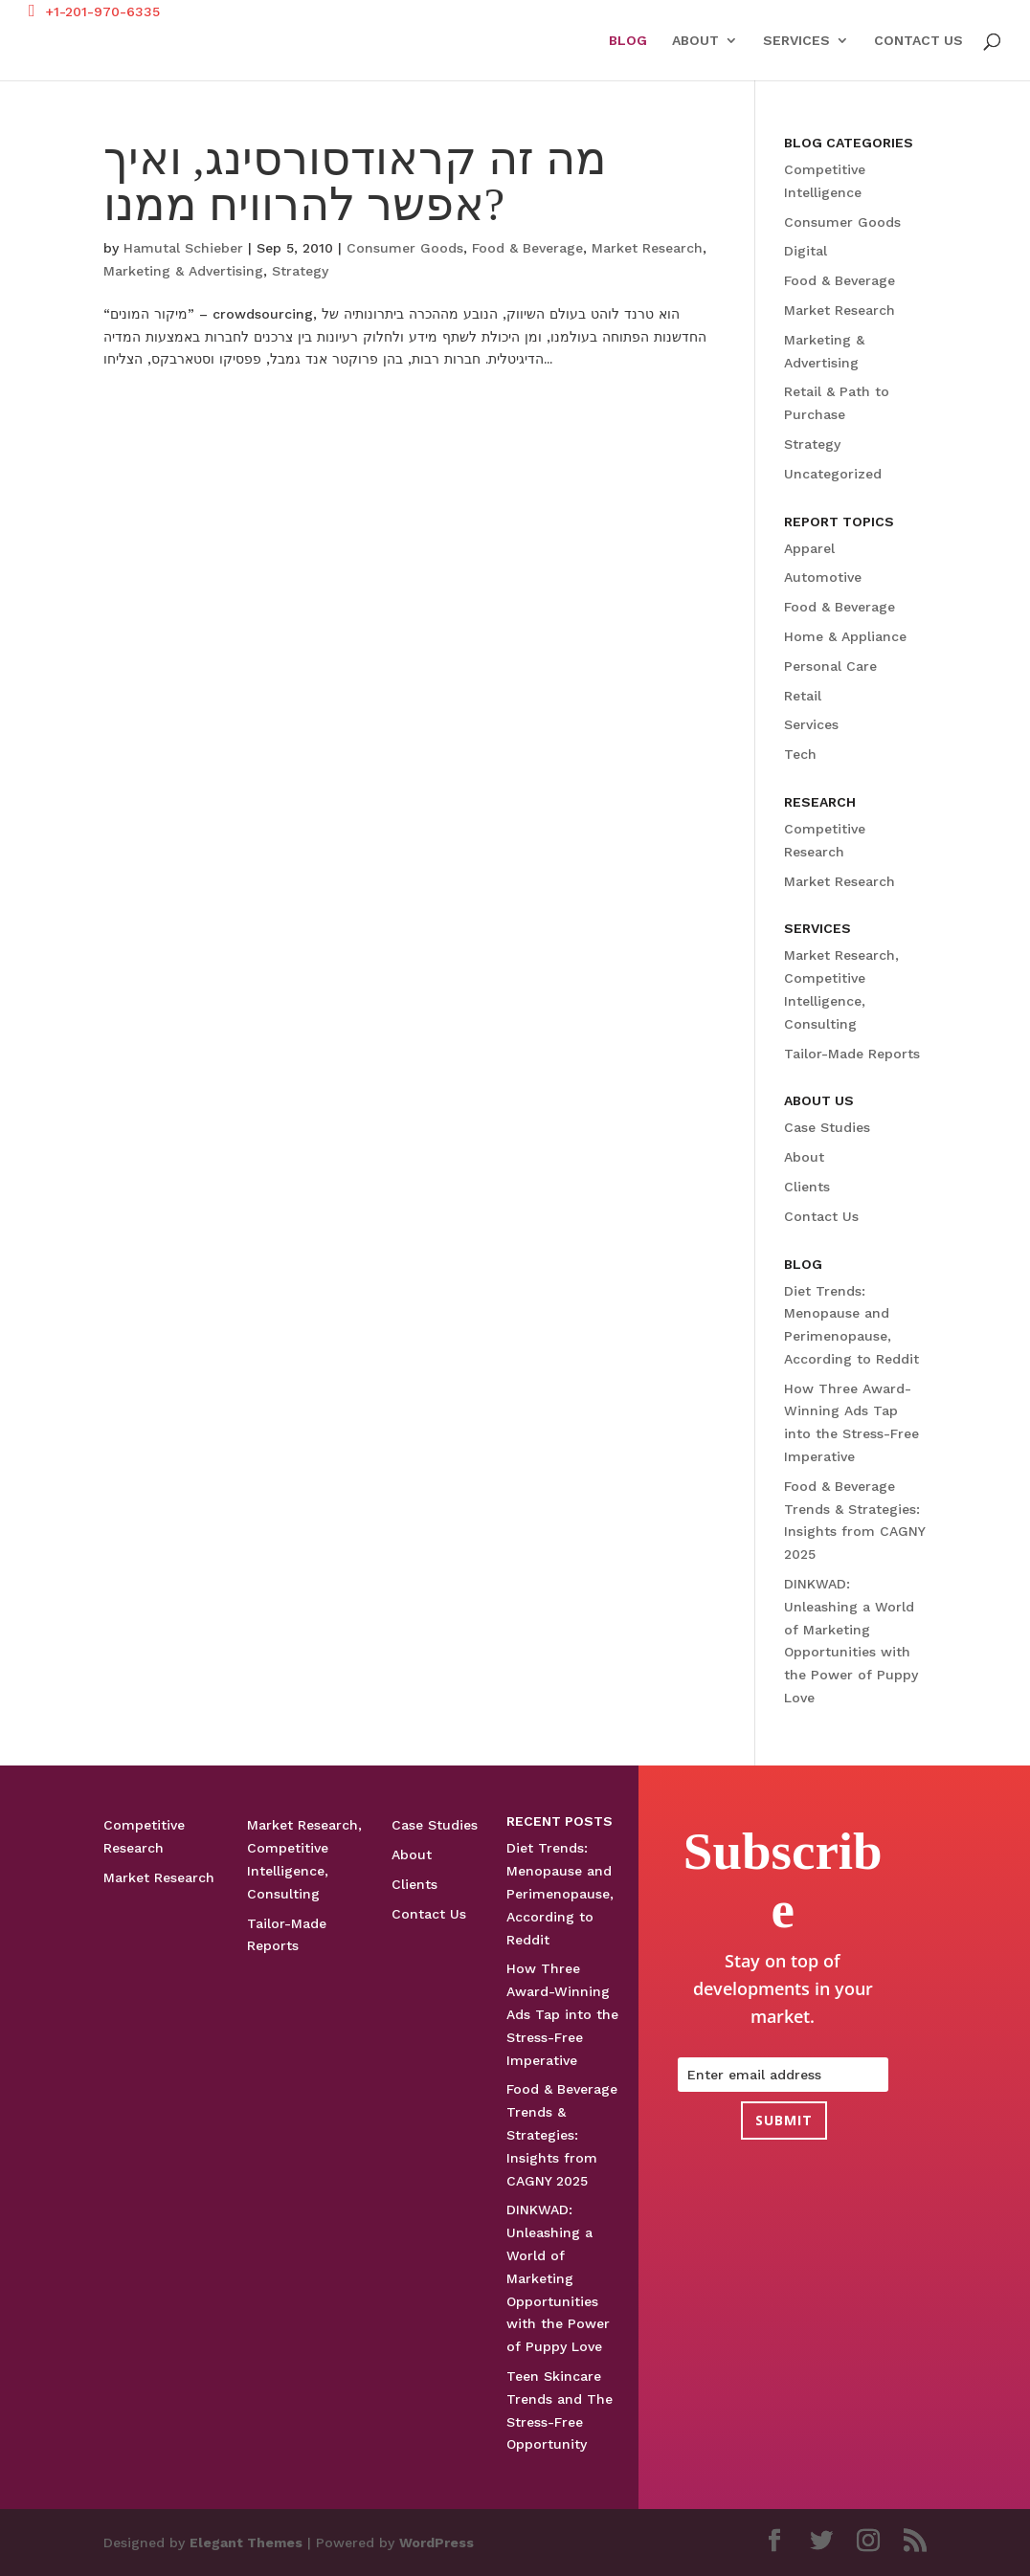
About (695, 40)
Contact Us (918, 40)
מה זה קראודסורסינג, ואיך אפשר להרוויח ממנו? (355, 181)
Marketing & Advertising (183, 270)
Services (796, 40)
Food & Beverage (527, 247)
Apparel (809, 548)
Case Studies (827, 1127)
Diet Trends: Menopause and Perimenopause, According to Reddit (560, 1893)
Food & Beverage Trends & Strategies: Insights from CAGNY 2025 (561, 2134)
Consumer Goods (405, 247)
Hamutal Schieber (183, 247)
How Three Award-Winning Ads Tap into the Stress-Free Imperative (562, 2014)
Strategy (300, 270)
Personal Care (830, 666)
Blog (628, 40)
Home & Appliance (845, 636)
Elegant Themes (246, 2542)
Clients (807, 1186)
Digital (805, 250)
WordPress (436, 2542)
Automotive (823, 577)
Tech (800, 754)
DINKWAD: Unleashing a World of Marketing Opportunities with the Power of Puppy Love (558, 2278)
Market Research (647, 247)
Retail (802, 695)
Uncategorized (833, 473)
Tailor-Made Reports (852, 1053)
